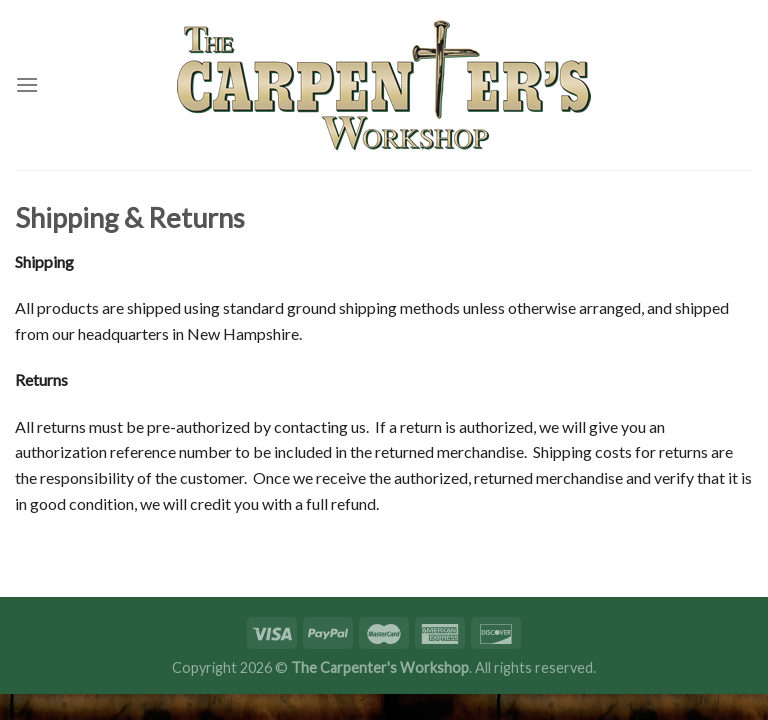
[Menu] (27, 84)
